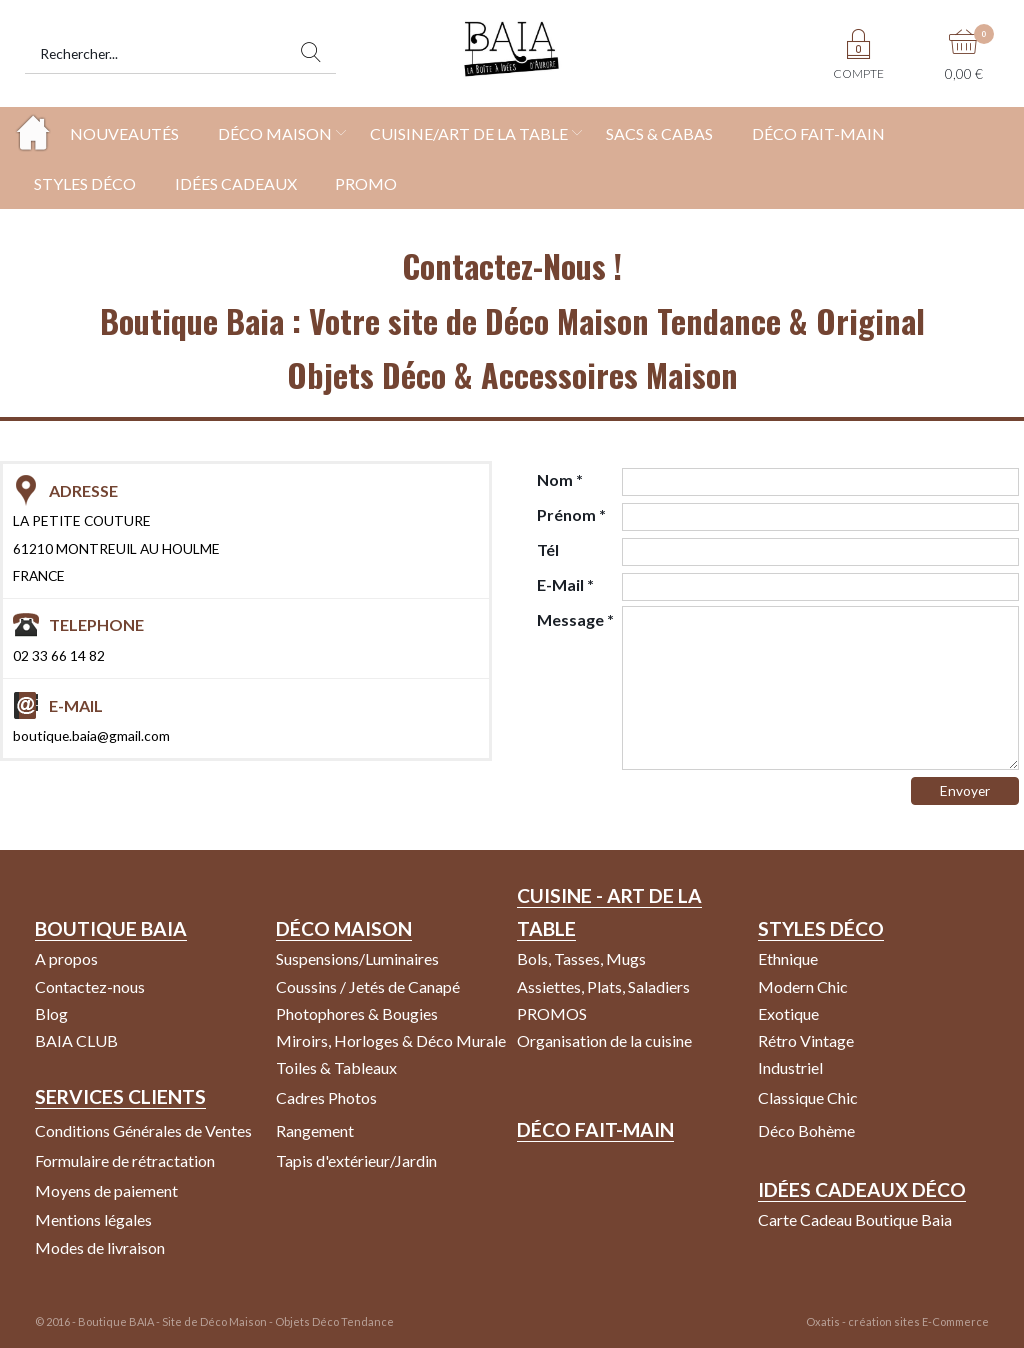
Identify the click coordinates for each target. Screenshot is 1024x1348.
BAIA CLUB (76, 1040)
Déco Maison (344, 928)
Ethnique (788, 958)
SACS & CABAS (659, 133)
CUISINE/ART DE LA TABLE (469, 133)
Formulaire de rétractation (125, 1160)
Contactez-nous (90, 986)
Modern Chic (803, 986)
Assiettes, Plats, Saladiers (603, 986)
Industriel (790, 1067)
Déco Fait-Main (595, 1129)
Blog (51, 1013)
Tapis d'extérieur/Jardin (356, 1160)
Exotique (788, 1013)
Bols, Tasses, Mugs (581, 958)
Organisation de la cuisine (604, 1040)
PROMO (366, 183)
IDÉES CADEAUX (236, 183)
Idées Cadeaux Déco (862, 1189)
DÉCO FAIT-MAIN (818, 133)
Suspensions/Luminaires (357, 958)
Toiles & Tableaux (336, 1067)
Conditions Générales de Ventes (143, 1130)
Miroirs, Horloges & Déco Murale (391, 1040)
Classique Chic (808, 1097)
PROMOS (552, 1013)
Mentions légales (93, 1219)
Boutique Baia (111, 928)
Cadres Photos (326, 1097)
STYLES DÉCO (85, 183)
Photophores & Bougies (357, 1013)
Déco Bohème (806, 1130)
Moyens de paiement (106, 1190)
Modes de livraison (100, 1247)
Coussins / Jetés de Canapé (368, 986)
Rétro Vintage (806, 1040)
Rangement (315, 1130)
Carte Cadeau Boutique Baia (855, 1219)
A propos (66, 958)
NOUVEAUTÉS (124, 133)
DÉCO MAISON (275, 133)
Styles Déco (821, 928)
